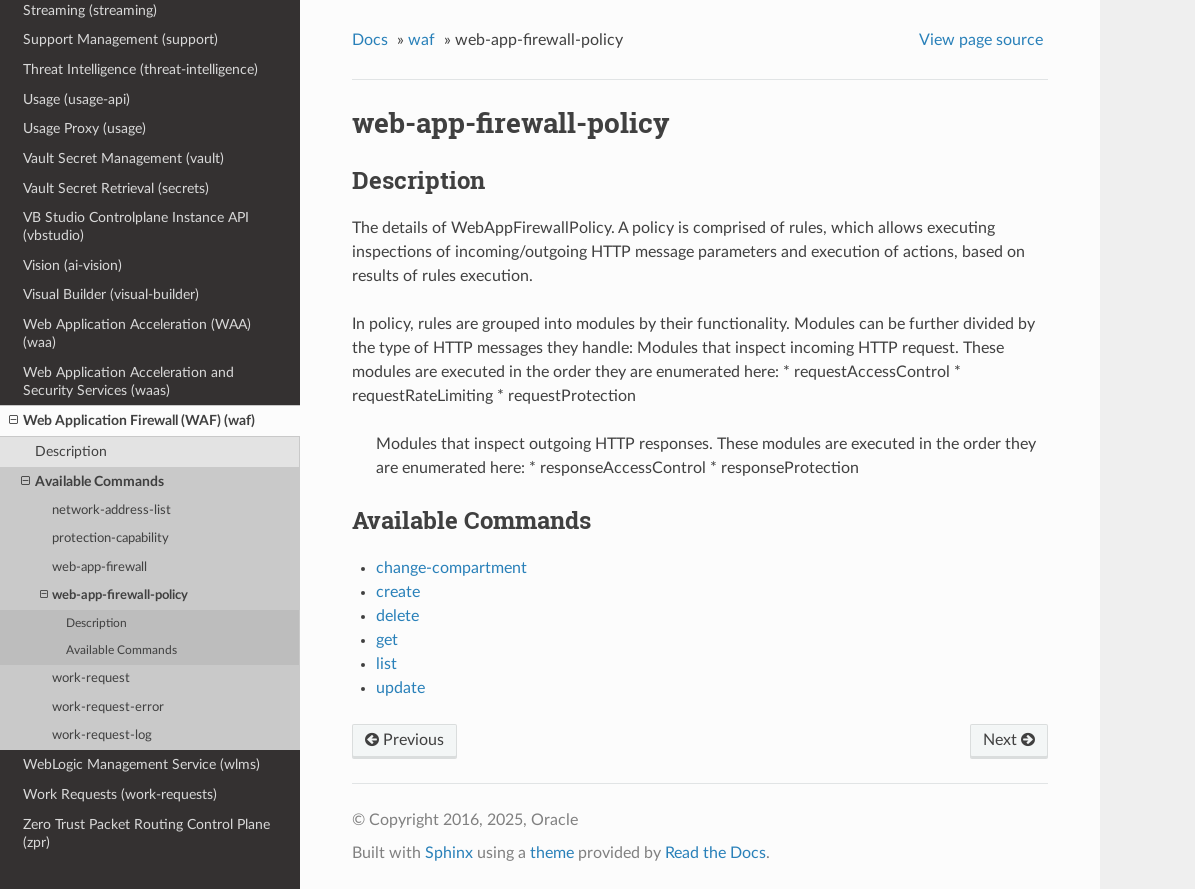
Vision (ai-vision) (72, 265)
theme (552, 853)
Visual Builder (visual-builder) (111, 294)
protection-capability (110, 538)
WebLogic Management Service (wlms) (141, 764)
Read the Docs (715, 853)
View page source (981, 40)
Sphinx (449, 853)
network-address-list (111, 510)
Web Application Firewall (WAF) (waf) (132, 421)
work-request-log (102, 735)
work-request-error (108, 707)
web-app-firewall (99, 567)
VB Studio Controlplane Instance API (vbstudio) (136, 226)
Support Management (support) (120, 39)
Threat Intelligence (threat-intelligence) (140, 69)
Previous (404, 740)
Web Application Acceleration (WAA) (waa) (137, 333)
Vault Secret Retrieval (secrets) (116, 188)
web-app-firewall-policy (114, 595)
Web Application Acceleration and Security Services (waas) (128, 381)
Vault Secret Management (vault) (123, 158)
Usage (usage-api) (76, 99)
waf (421, 40)
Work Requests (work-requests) (120, 794)
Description (71, 451)
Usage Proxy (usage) (84, 128)
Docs (370, 40)
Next (1009, 740)
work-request (91, 678)
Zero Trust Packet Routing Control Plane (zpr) (146, 833)
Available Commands (92, 482)
